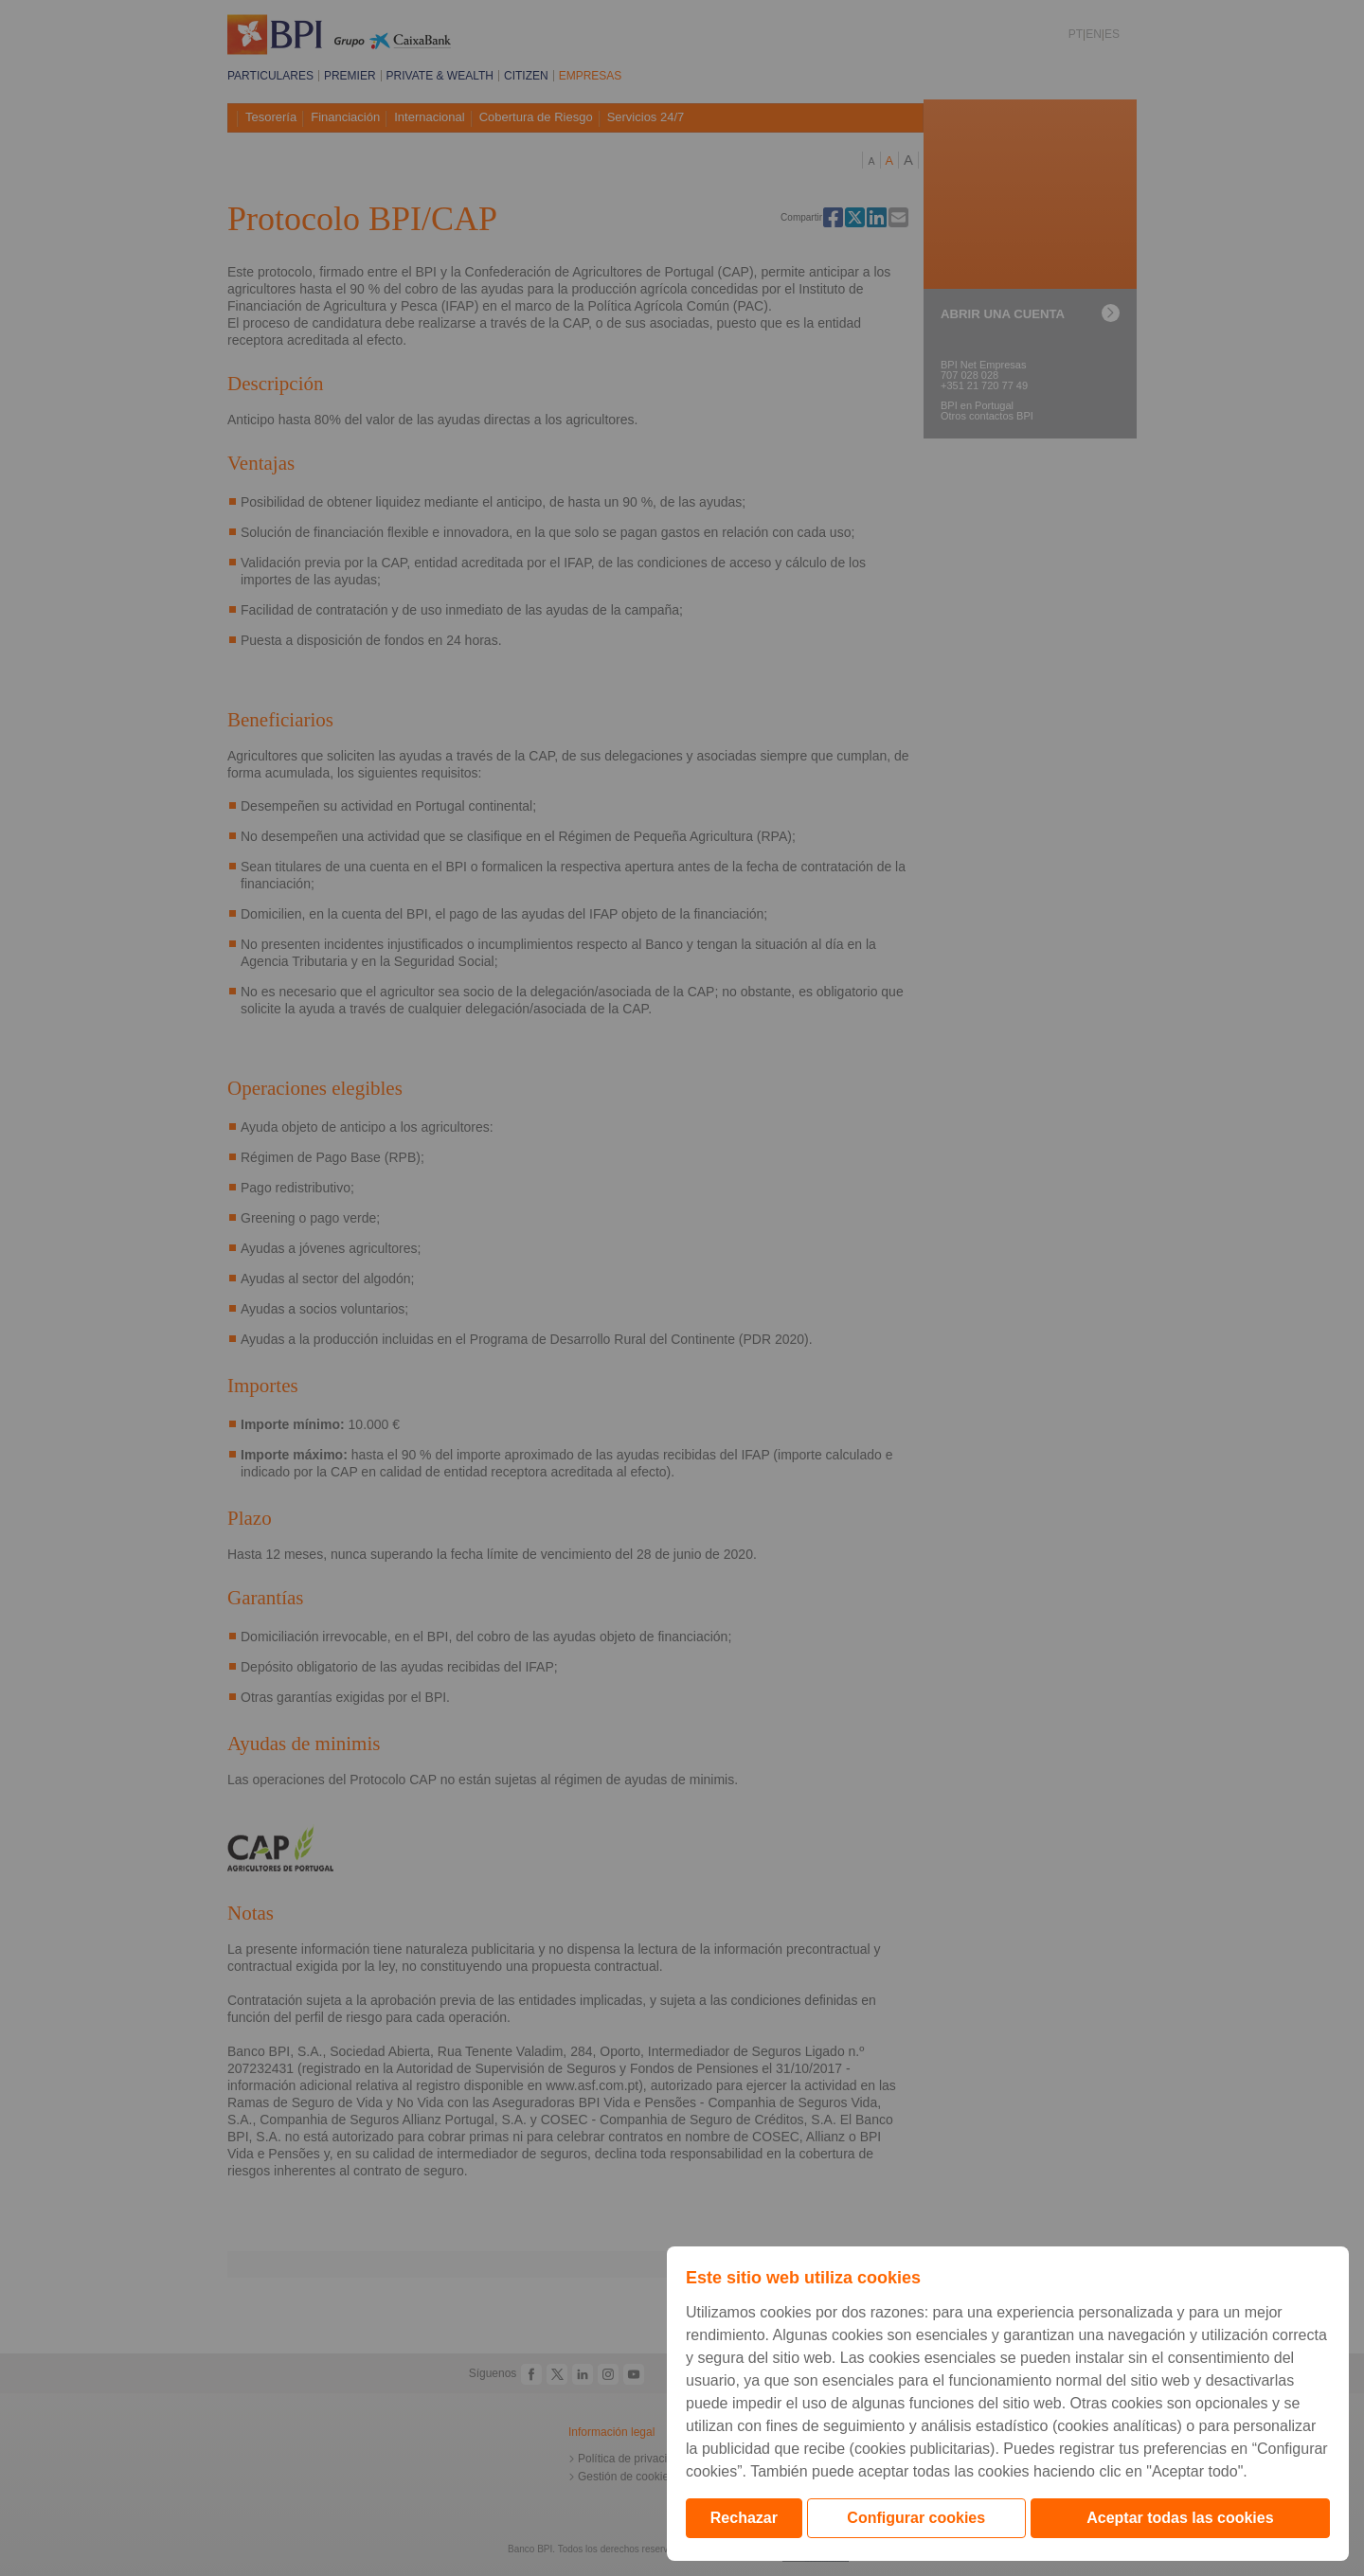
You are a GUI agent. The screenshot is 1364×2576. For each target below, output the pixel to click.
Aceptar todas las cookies (1179, 2518)
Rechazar (744, 2518)
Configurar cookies (916, 2518)
